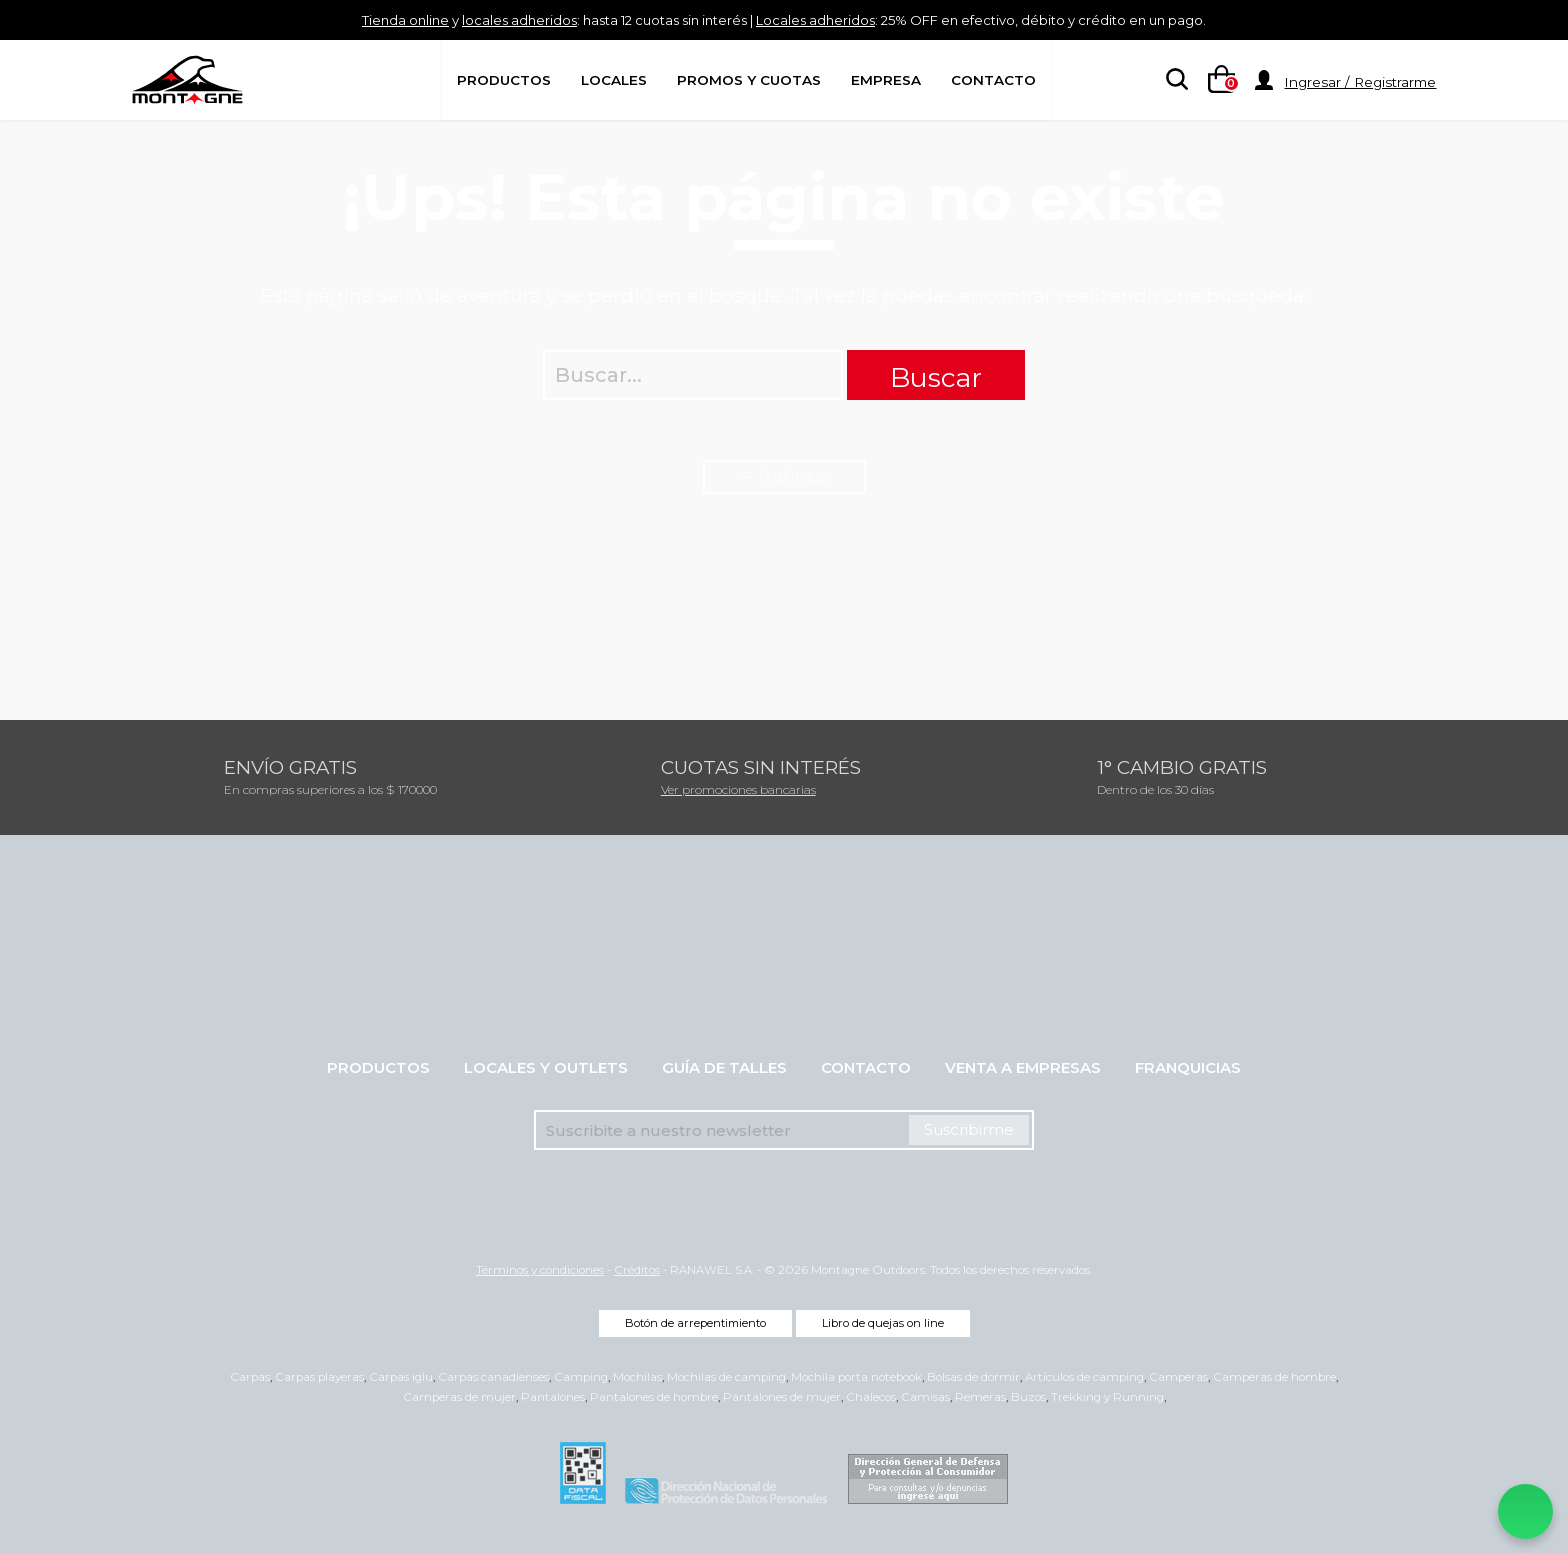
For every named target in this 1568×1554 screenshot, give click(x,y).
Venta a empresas (1023, 1067)
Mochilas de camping (726, 1377)
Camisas (925, 1397)
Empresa (886, 80)
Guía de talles (724, 1067)
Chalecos (871, 1397)
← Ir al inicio (784, 476)
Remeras (980, 1397)
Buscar (936, 377)
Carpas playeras (319, 1377)
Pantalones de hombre (654, 1397)
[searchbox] (1173, 81)
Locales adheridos (823, 19)
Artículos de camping (1084, 1377)
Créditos (637, 1270)
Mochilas (637, 1377)
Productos (504, 80)
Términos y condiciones (540, 1270)
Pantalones (553, 1397)
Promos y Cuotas (749, 80)
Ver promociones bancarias (738, 789)
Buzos (1028, 1397)
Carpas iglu (401, 1377)
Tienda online (341, 19)
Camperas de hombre (1274, 1377)
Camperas (1178, 1377)
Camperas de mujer (459, 1397)
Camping (581, 1377)
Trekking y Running (1107, 1397)
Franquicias (1188, 1067)
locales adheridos (474, 19)
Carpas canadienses (493, 1377)
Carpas (250, 1377)
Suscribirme (969, 1129)
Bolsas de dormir (973, 1377)
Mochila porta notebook (856, 1377)
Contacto (993, 80)
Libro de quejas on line (883, 1323)
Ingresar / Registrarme (1360, 82)
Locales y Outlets (546, 1067)
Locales (614, 80)
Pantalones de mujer (782, 1397)
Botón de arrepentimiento (695, 1323)
